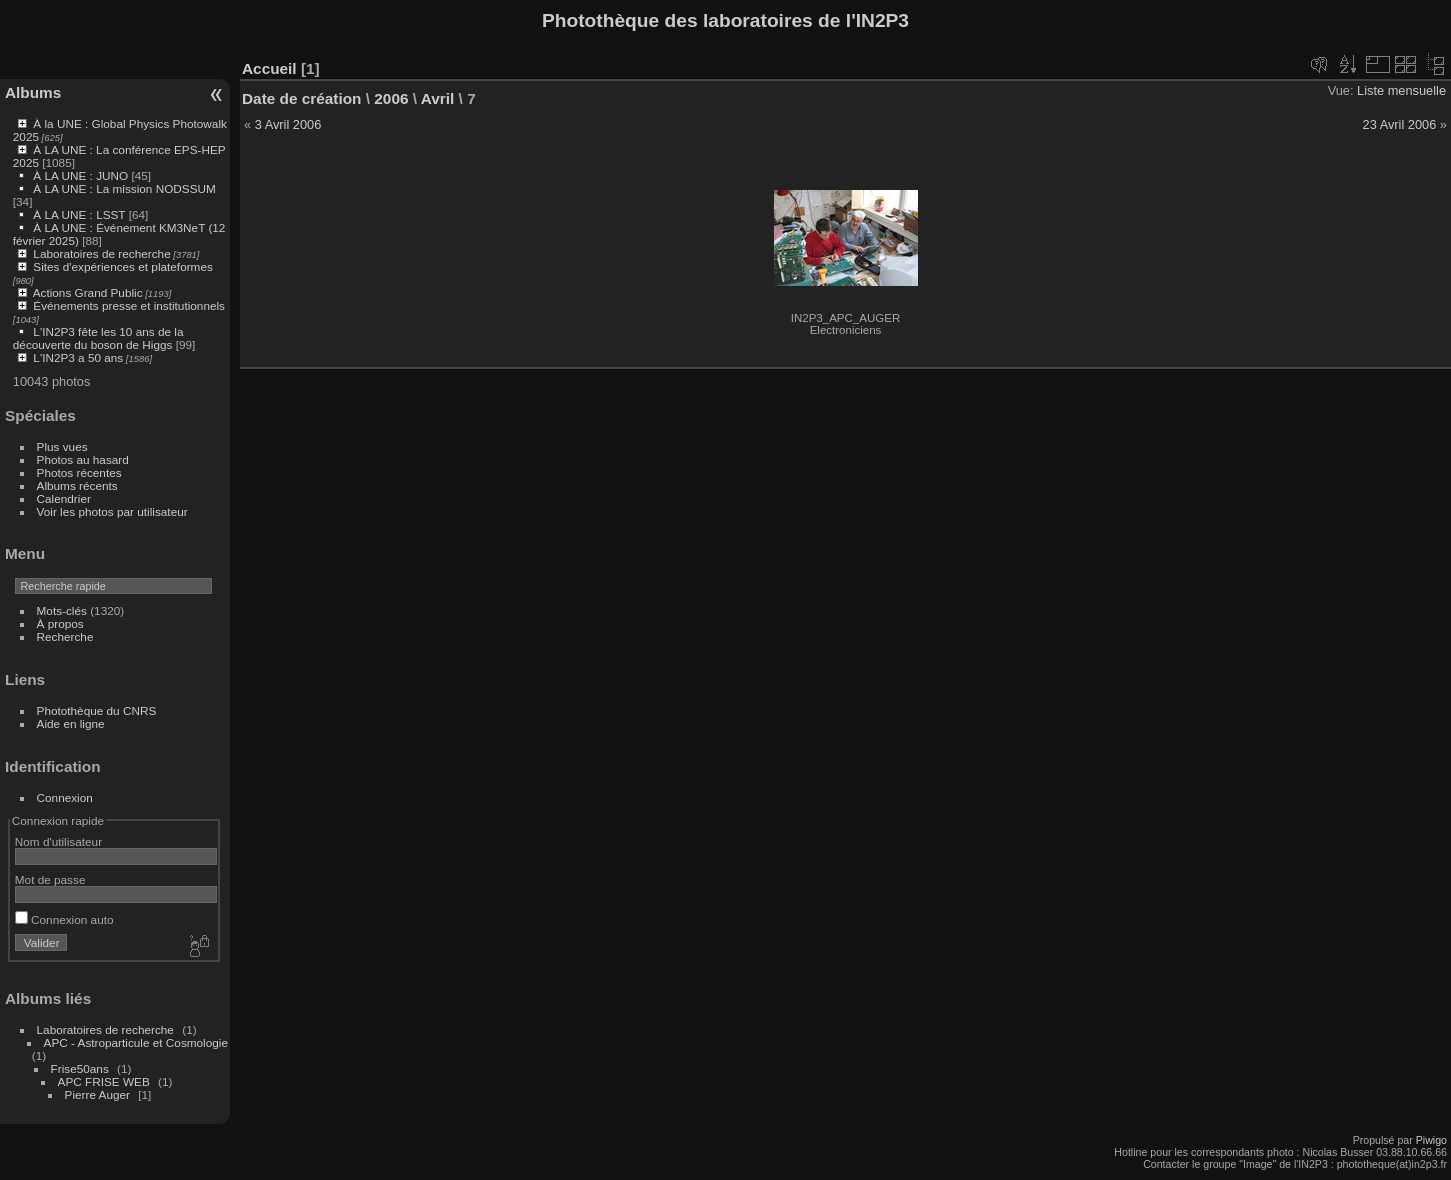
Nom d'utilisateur (58, 841)
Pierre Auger (97, 1094)
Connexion (65, 797)
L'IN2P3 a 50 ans (78, 357)
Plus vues (62, 446)
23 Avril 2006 (1400, 124)
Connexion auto (64, 919)
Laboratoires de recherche (101, 253)
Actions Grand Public (88, 292)
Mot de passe (50, 879)
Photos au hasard (83, 459)
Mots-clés (62, 610)
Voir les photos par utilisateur (112, 511)
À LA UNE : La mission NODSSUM (124, 188)
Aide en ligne (71, 723)
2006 (391, 98)
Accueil (269, 68)
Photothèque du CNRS (97, 710)
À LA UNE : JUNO (82, 175)
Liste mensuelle (1401, 90)
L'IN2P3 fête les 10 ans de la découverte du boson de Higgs (98, 338)
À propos (60, 623)
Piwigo (1431, 1140)
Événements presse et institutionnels (129, 305)
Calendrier (64, 498)
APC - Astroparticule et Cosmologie (136, 1042)
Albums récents (77, 485)
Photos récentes (79, 472)
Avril (438, 98)
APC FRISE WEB (104, 1081)
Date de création (302, 98)
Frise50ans (80, 1068)
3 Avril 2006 (288, 124)
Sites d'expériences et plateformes (122, 266)
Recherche (65, 636)
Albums (33, 92)
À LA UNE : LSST (79, 214)
